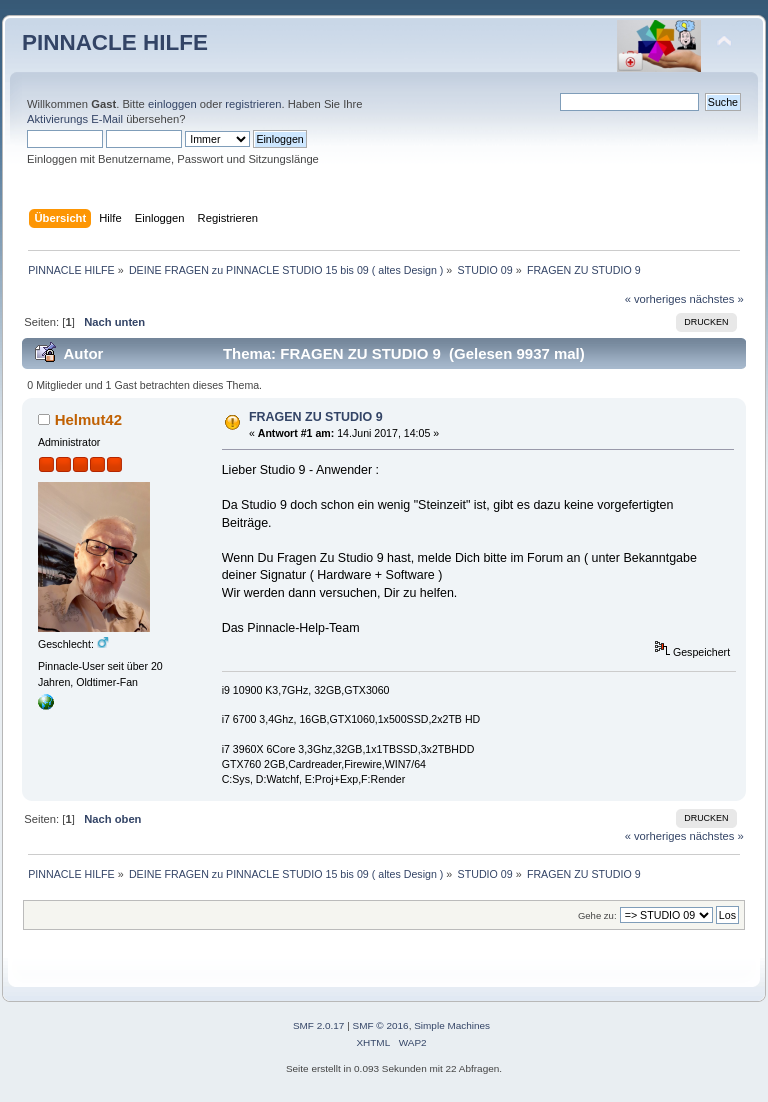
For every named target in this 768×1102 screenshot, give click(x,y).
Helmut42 (88, 419)
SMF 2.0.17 (319, 1025)
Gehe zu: (597, 915)
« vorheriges (656, 299)
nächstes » (717, 299)
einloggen (172, 104)
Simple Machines (452, 1025)
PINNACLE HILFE (115, 42)
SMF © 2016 (381, 1025)
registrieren (253, 104)
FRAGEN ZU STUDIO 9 (316, 417)
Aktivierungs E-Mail (75, 119)
